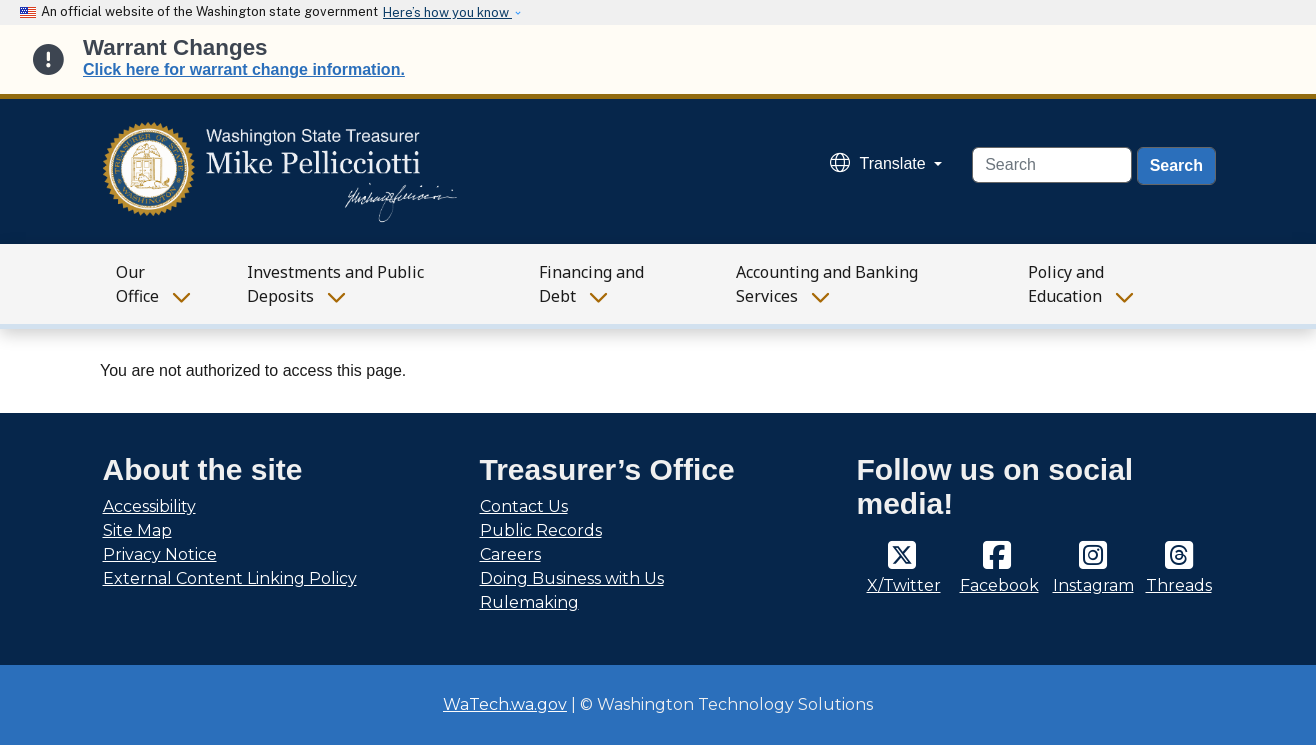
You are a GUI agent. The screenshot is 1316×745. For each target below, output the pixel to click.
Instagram (1093, 585)
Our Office (137, 284)
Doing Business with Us (572, 578)
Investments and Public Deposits (335, 284)
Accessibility (149, 506)
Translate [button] (880, 163)
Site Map (137, 530)
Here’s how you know (447, 12)
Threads (1179, 585)
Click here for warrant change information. (244, 69)
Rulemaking (529, 602)
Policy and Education (1066, 284)
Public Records (541, 530)
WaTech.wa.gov (505, 704)
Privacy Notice (160, 554)
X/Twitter (904, 585)
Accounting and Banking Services (827, 284)
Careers (510, 554)
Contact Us (524, 506)
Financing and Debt (591, 284)
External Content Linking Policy (230, 578)
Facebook (999, 585)
